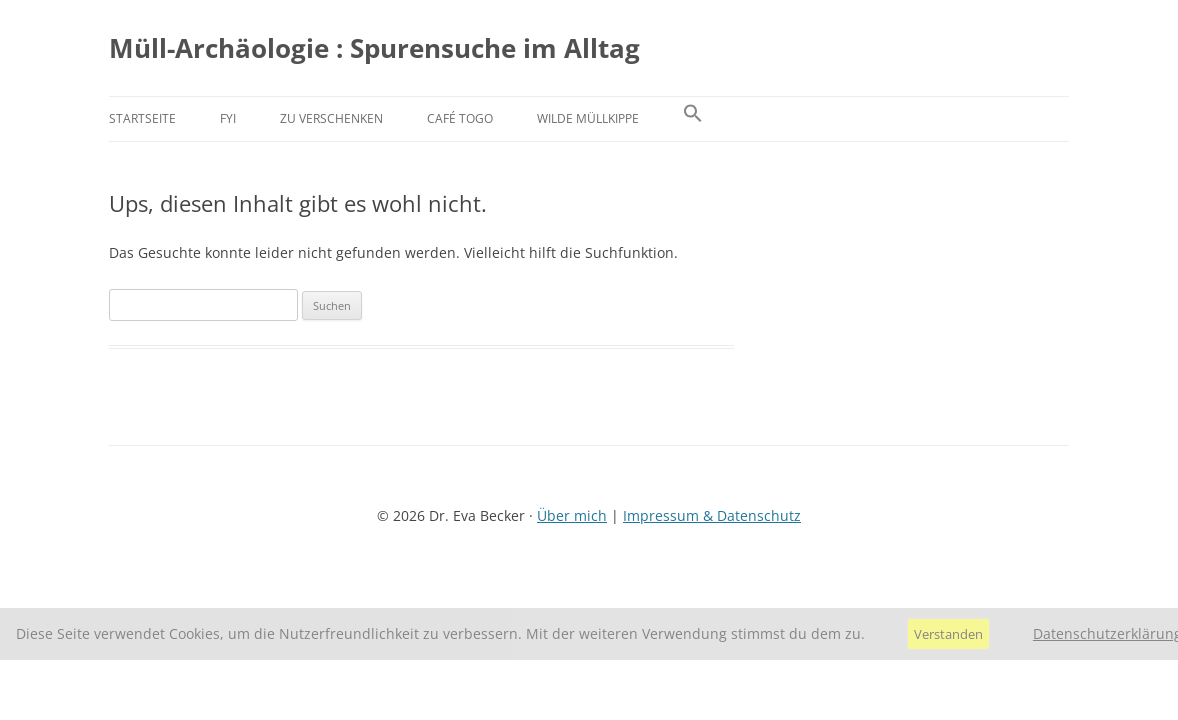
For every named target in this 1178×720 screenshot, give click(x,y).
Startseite (142, 118)
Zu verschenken (331, 118)
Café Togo (460, 118)
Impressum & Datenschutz (712, 515)
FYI (228, 118)
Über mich (572, 515)
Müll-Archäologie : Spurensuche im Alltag (374, 48)
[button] (693, 119)
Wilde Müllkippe (588, 118)
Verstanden (948, 634)
